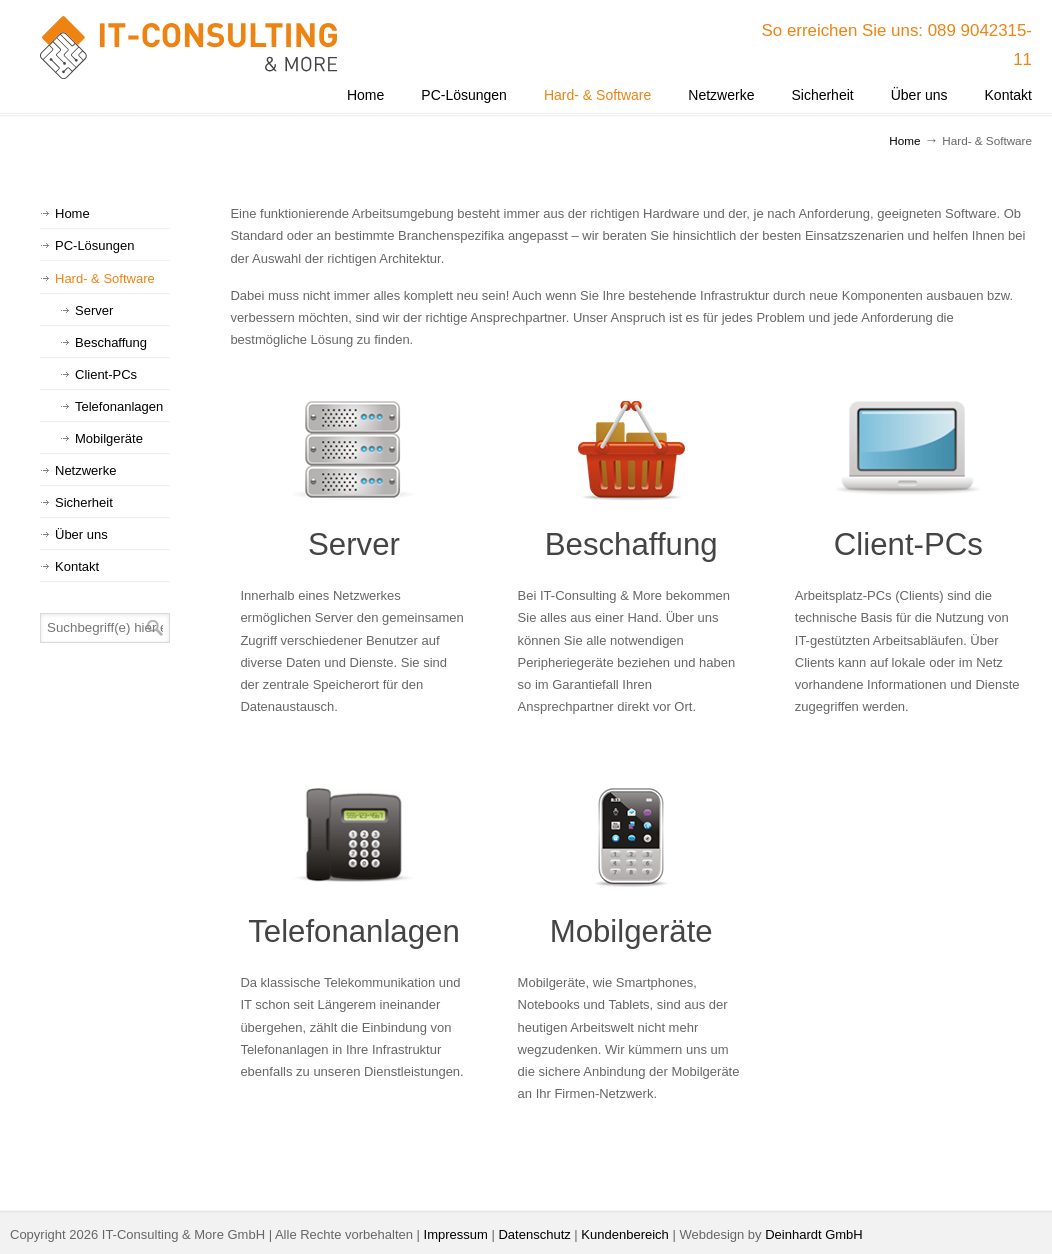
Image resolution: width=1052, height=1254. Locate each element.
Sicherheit (84, 502)
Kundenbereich (624, 1234)
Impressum (456, 1234)
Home (904, 140)
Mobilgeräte (631, 931)
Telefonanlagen (354, 931)
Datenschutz (534, 1234)
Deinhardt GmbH (814, 1234)
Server (354, 544)
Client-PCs (908, 544)
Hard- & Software (105, 278)
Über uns (81, 534)
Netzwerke (85, 470)
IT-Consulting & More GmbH (190, 47)
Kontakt (77, 566)
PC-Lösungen (95, 245)
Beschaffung (631, 544)
